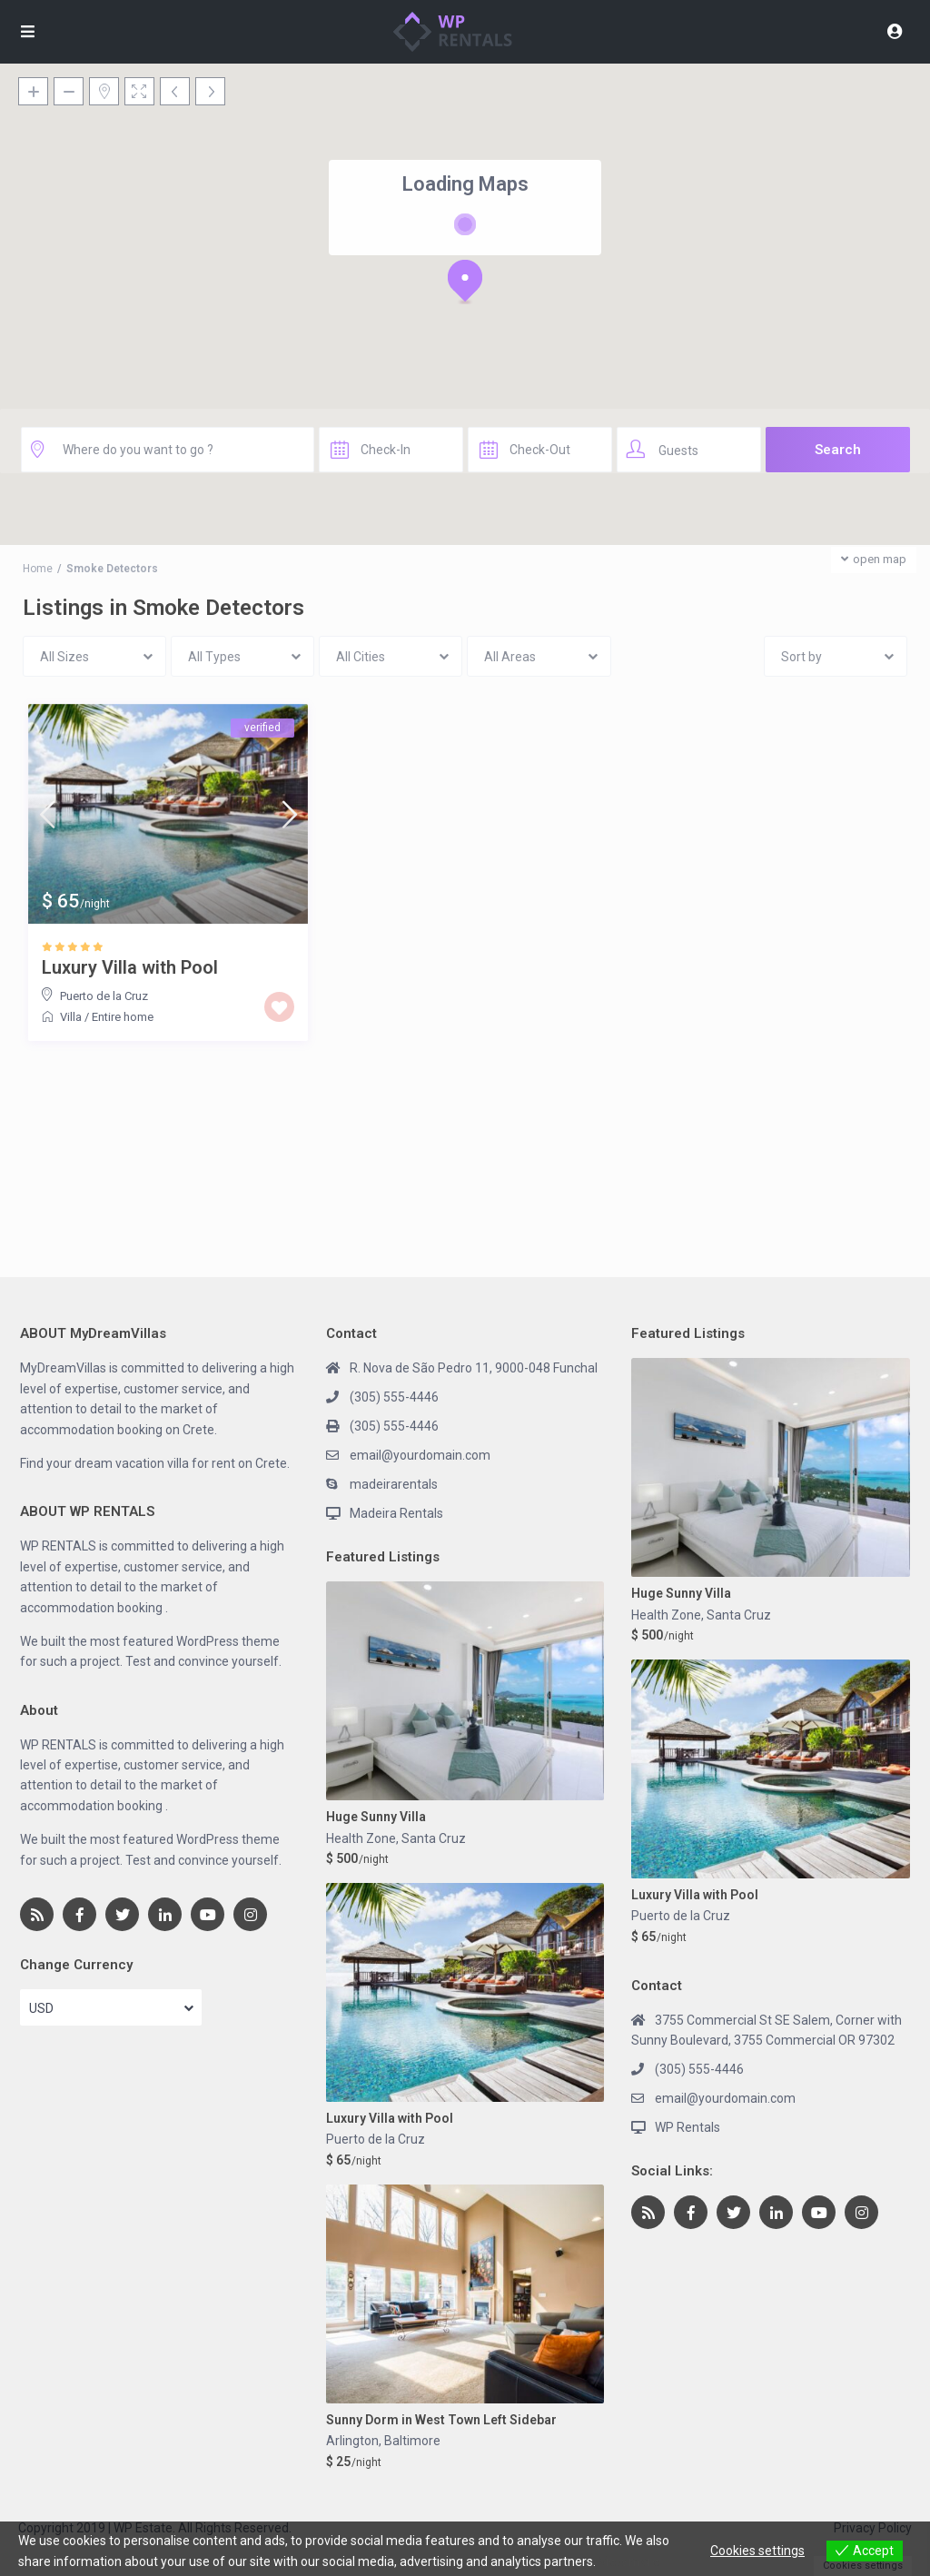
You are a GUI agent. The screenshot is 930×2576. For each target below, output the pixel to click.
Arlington (352, 2440)
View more (629, 2561)
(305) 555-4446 (394, 1397)
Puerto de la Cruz (104, 996)
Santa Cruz (433, 1838)
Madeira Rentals (396, 1513)
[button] (465, 281)
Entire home (122, 1017)
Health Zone (361, 1838)
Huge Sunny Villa (376, 1816)
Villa (71, 1017)
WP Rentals (687, 2127)
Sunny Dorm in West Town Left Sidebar (441, 2420)
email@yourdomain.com (420, 1455)
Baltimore (412, 2440)
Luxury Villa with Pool (130, 967)
